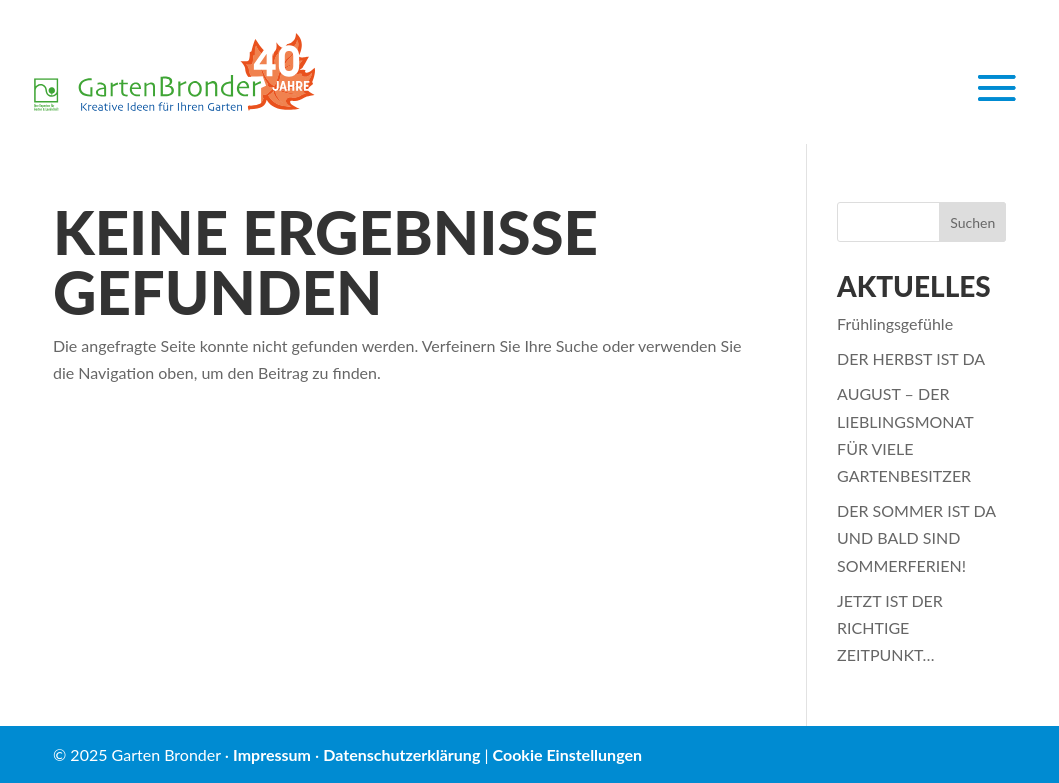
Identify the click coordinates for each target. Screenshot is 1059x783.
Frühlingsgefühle (895, 323)
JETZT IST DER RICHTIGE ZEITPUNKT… (890, 627)
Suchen (972, 222)
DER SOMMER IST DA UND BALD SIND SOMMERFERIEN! (916, 537)
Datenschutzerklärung (401, 754)
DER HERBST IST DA (911, 358)
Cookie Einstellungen (567, 754)
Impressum (272, 754)
